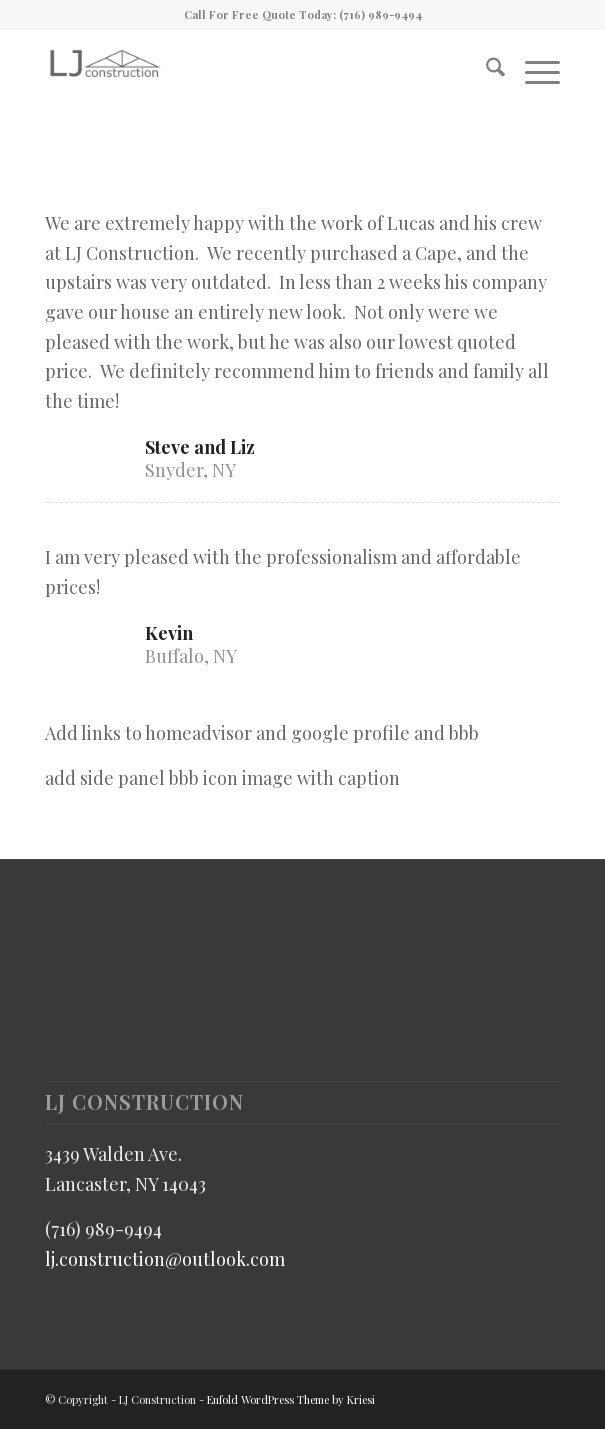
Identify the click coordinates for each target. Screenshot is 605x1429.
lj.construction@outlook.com (165, 1259)
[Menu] (532, 69)
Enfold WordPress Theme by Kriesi (291, 1399)
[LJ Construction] (250, 69)
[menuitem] (485, 69)
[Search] (485, 69)
